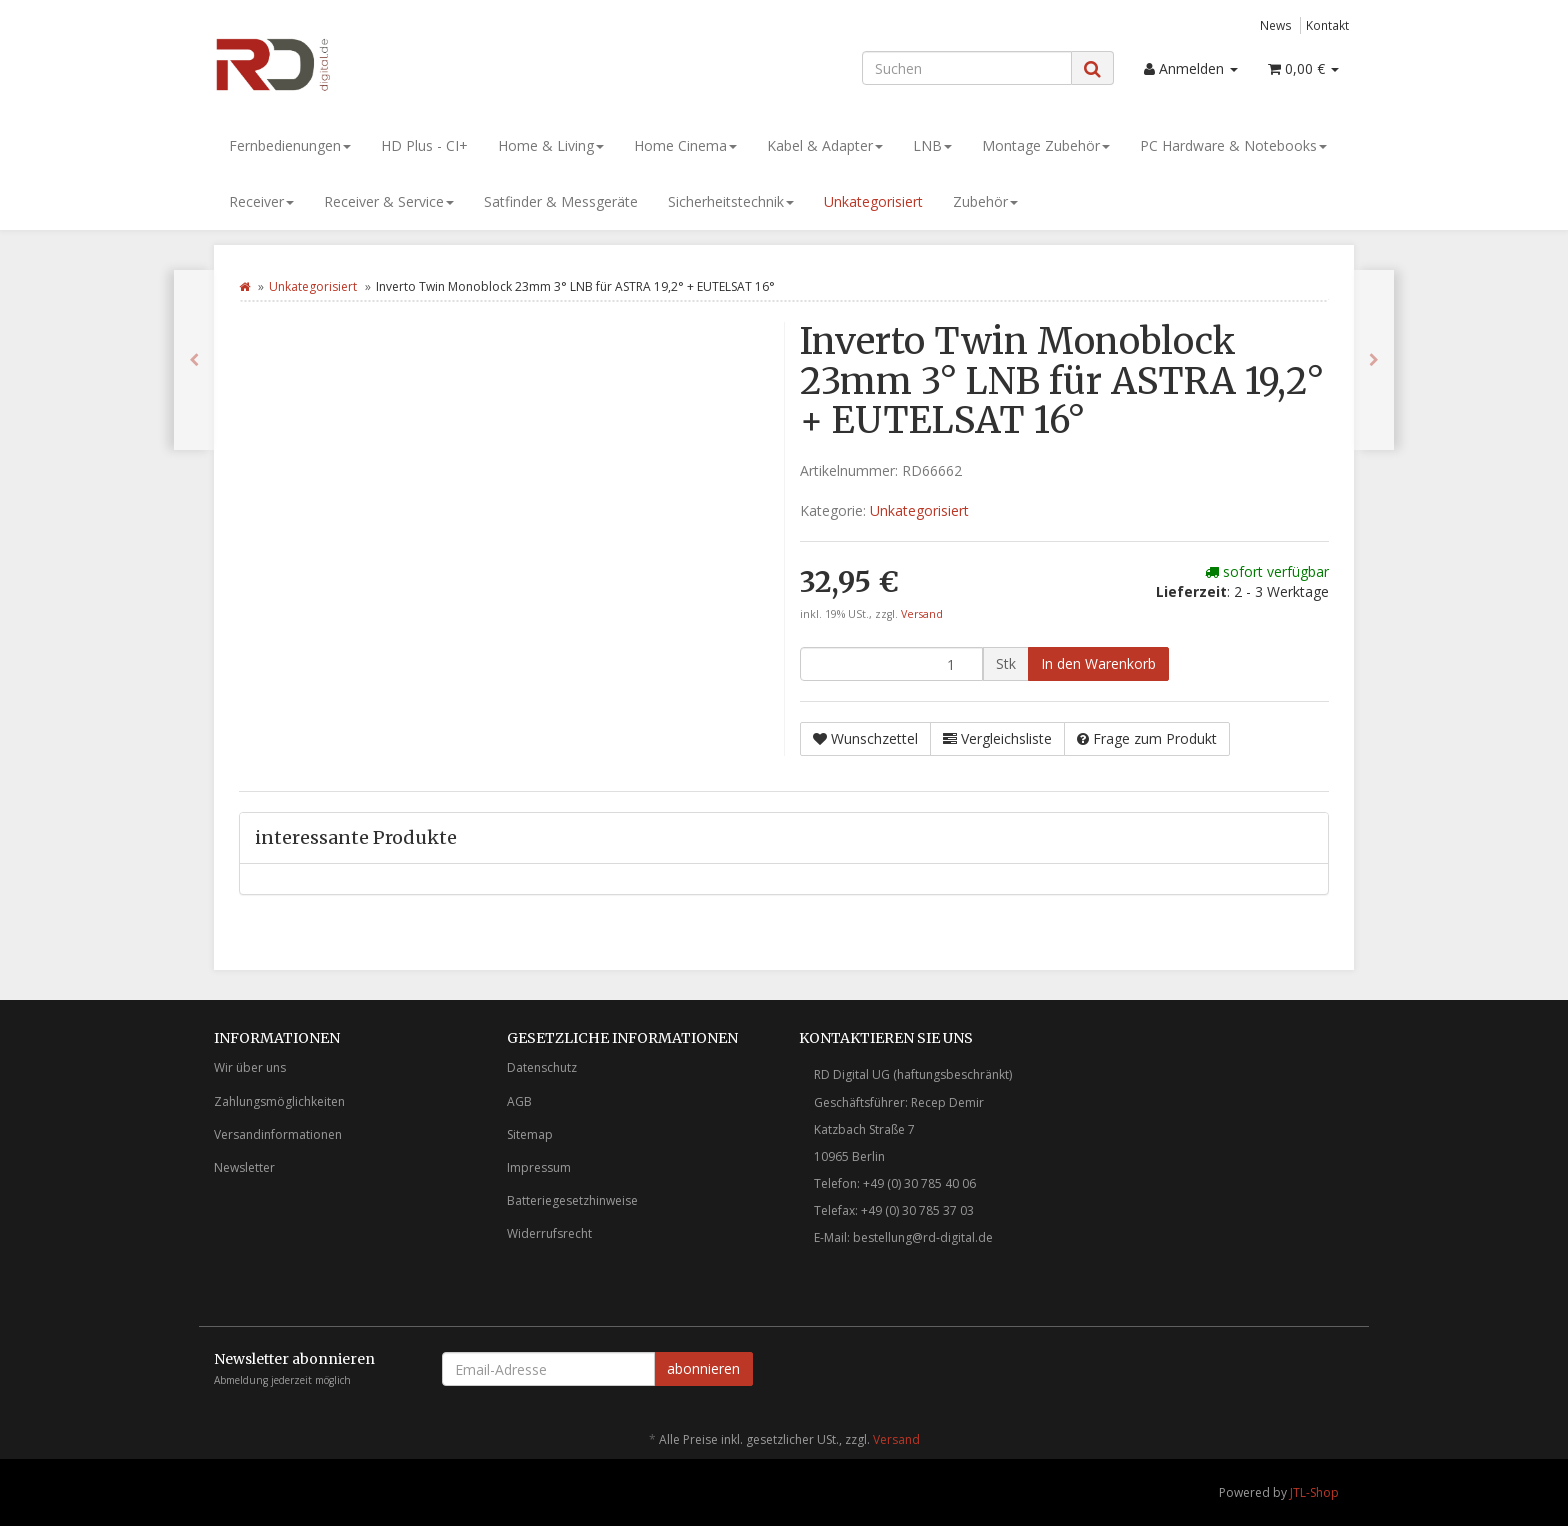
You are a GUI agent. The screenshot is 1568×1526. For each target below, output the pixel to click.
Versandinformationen (278, 1134)
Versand (922, 614)
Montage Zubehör (1046, 145)
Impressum (539, 1167)
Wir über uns (250, 1067)
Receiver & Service (389, 201)
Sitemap (530, 1134)
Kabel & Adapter (825, 145)
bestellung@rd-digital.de (923, 1237)
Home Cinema (685, 145)
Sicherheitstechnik (731, 201)
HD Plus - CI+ (424, 145)
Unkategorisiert (873, 201)
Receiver (261, 201)
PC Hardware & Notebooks (1233, 145)
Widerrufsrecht (549, 1233)
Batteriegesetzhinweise (572, 1200)
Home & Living (551, 145)
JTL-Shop (1314, 1492)
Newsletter (244, 1167)
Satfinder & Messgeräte (561, 201)
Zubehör (985, 201)
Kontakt (1327, 25)
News (1276, 25)
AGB (519, 1101)
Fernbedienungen (290, 145)
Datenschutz (542, 1067)
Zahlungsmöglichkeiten (279, 1101)
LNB (932, 145)
